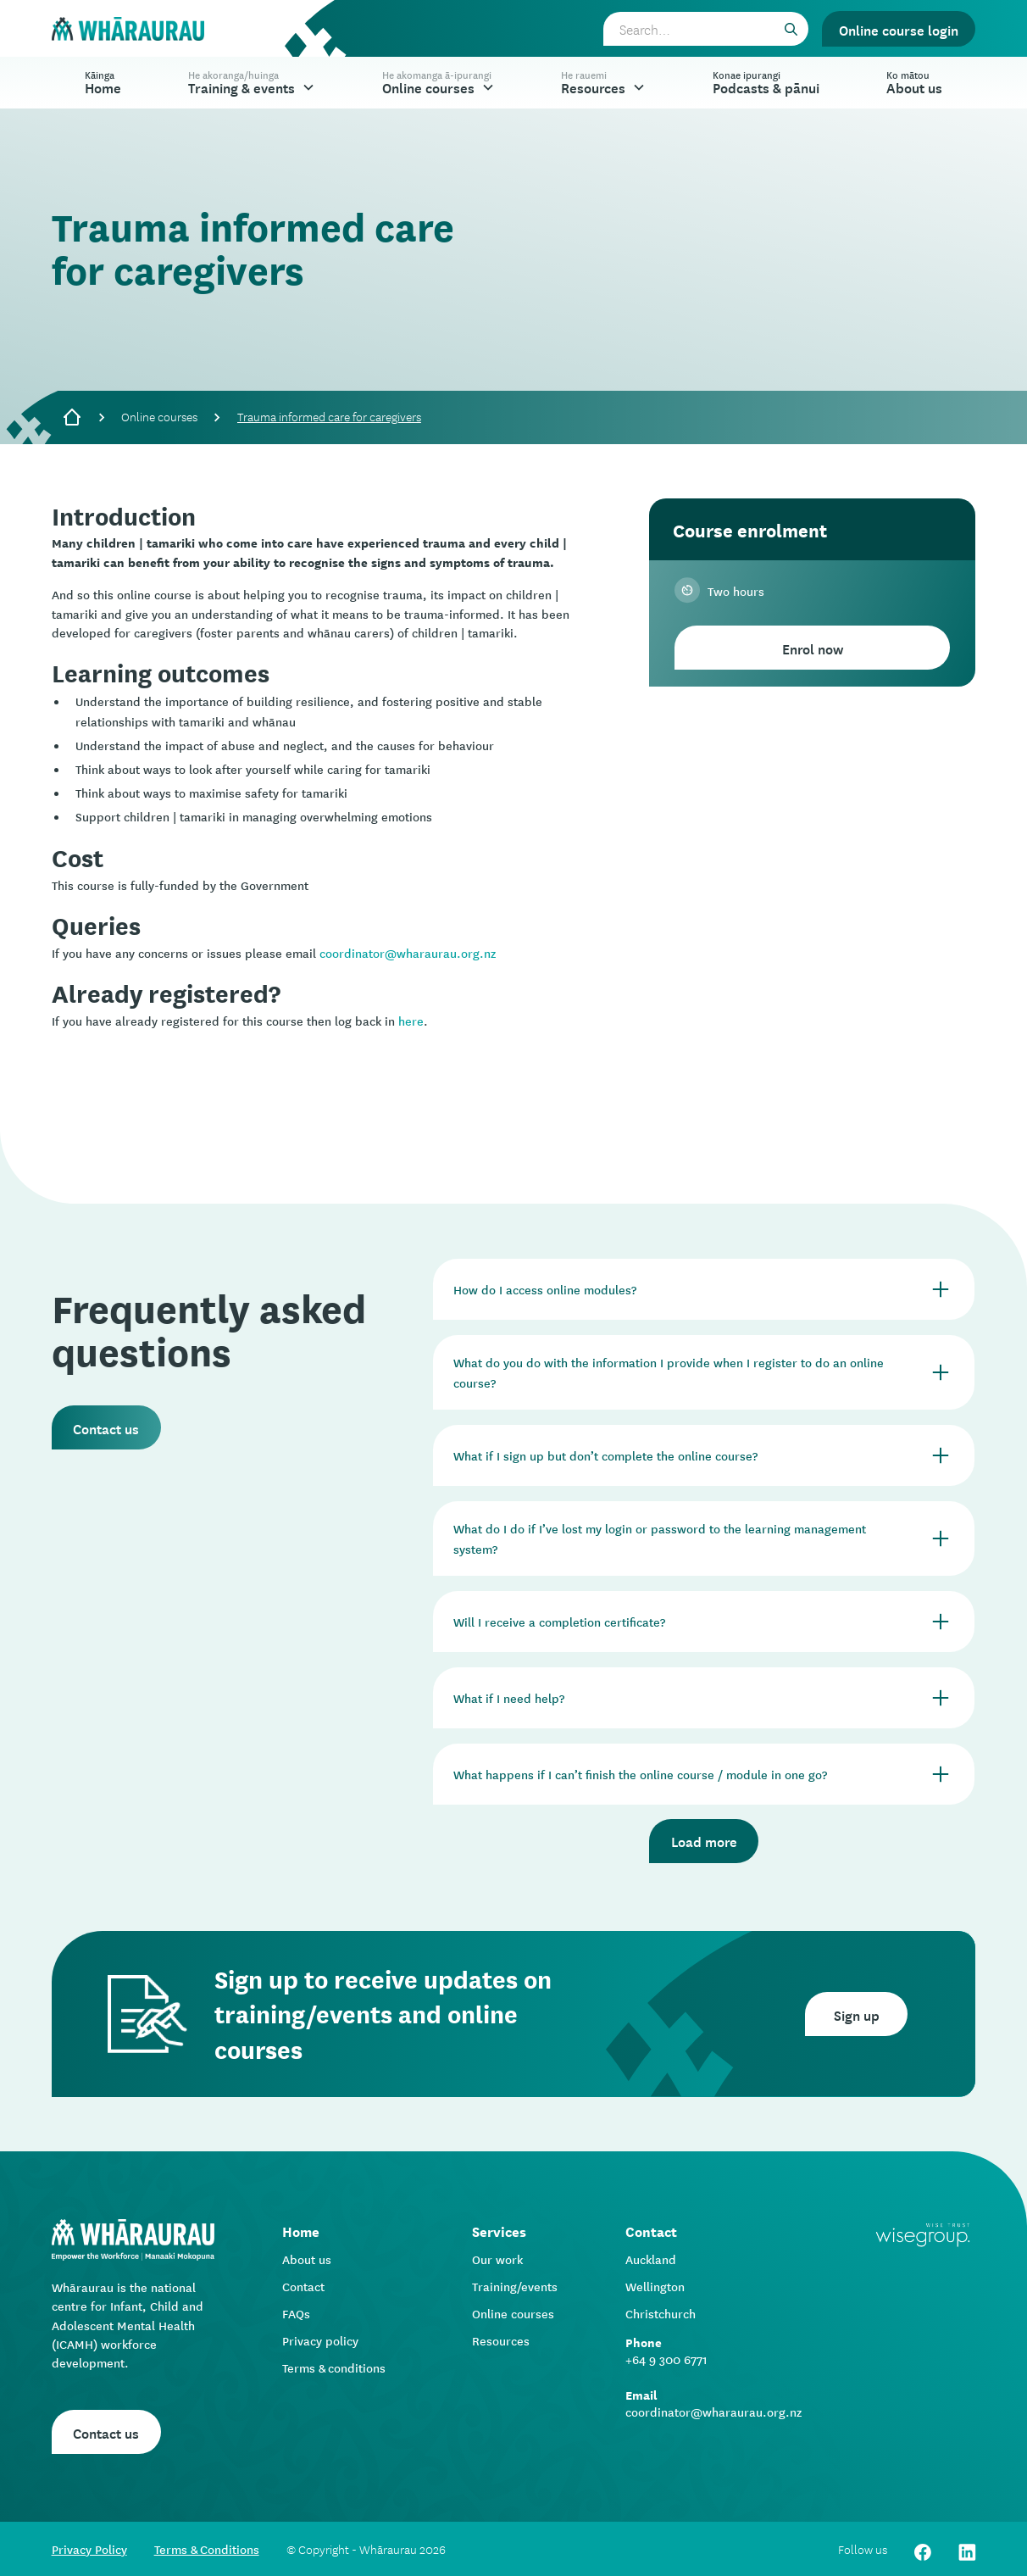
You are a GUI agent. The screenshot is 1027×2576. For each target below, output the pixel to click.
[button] (251, 82)
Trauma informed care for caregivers (329, 416)
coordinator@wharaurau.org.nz (407, 952)
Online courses (159, 416)
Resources (501, 2340)
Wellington (655, 2286)
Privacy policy (320, 2340)
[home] (128, 29)
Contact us (106, 1427)
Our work (497, 2259)
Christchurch (660, 2313)
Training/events (515, 2286)
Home (103, 81)
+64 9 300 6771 (666, 2359)
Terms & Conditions (206, 2548)
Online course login (898, 29)
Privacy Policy (89, 2548)
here (411, 1020)
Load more (704, 1840)
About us (306, 2259)
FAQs (296, 2313)
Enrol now (812, 648)
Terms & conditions (334, 2367)
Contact (303, 2286)
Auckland (650, 2259)
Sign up (857, 2014)
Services (499, 2230)
